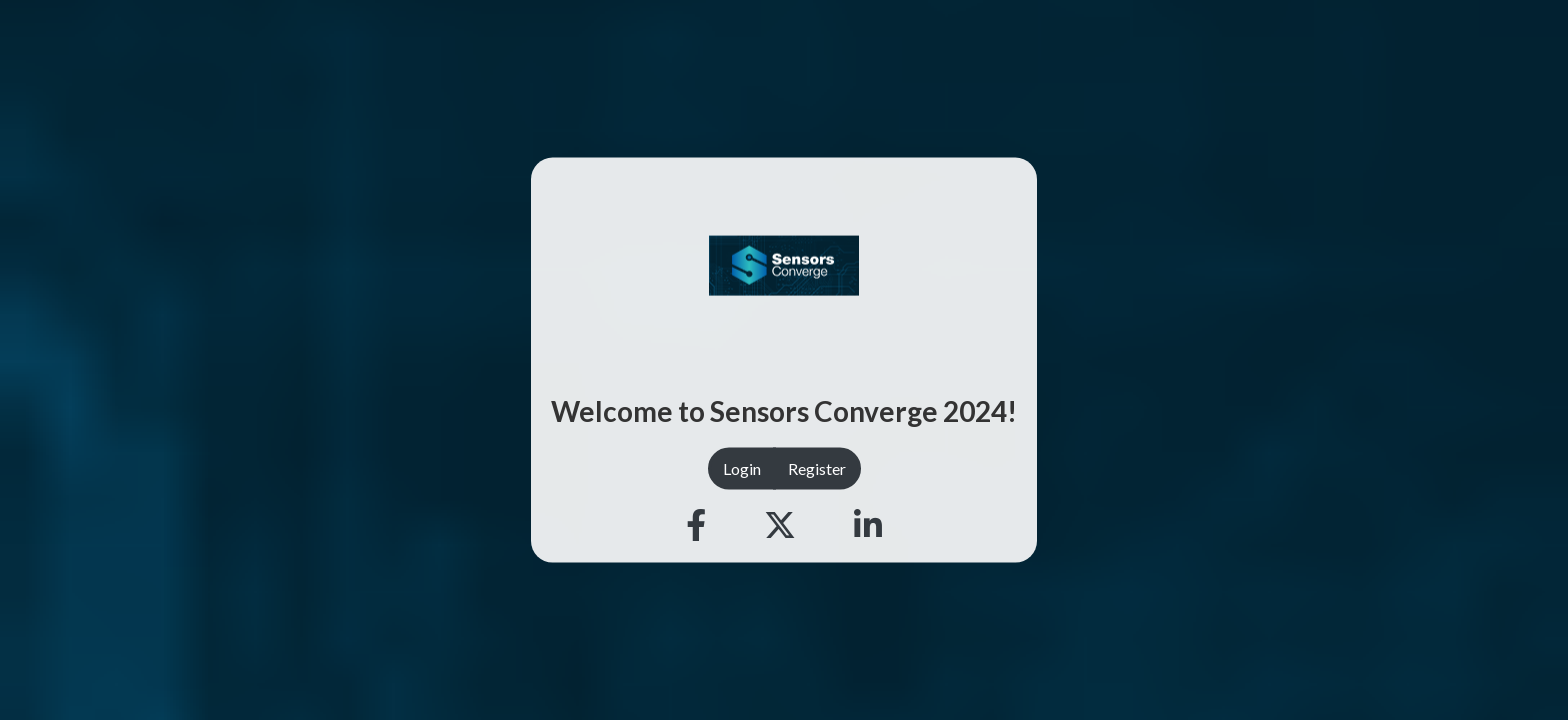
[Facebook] (696, 525)
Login (742, 467)
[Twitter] (780, 525)
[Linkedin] (868, 525)
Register (817, 467)
